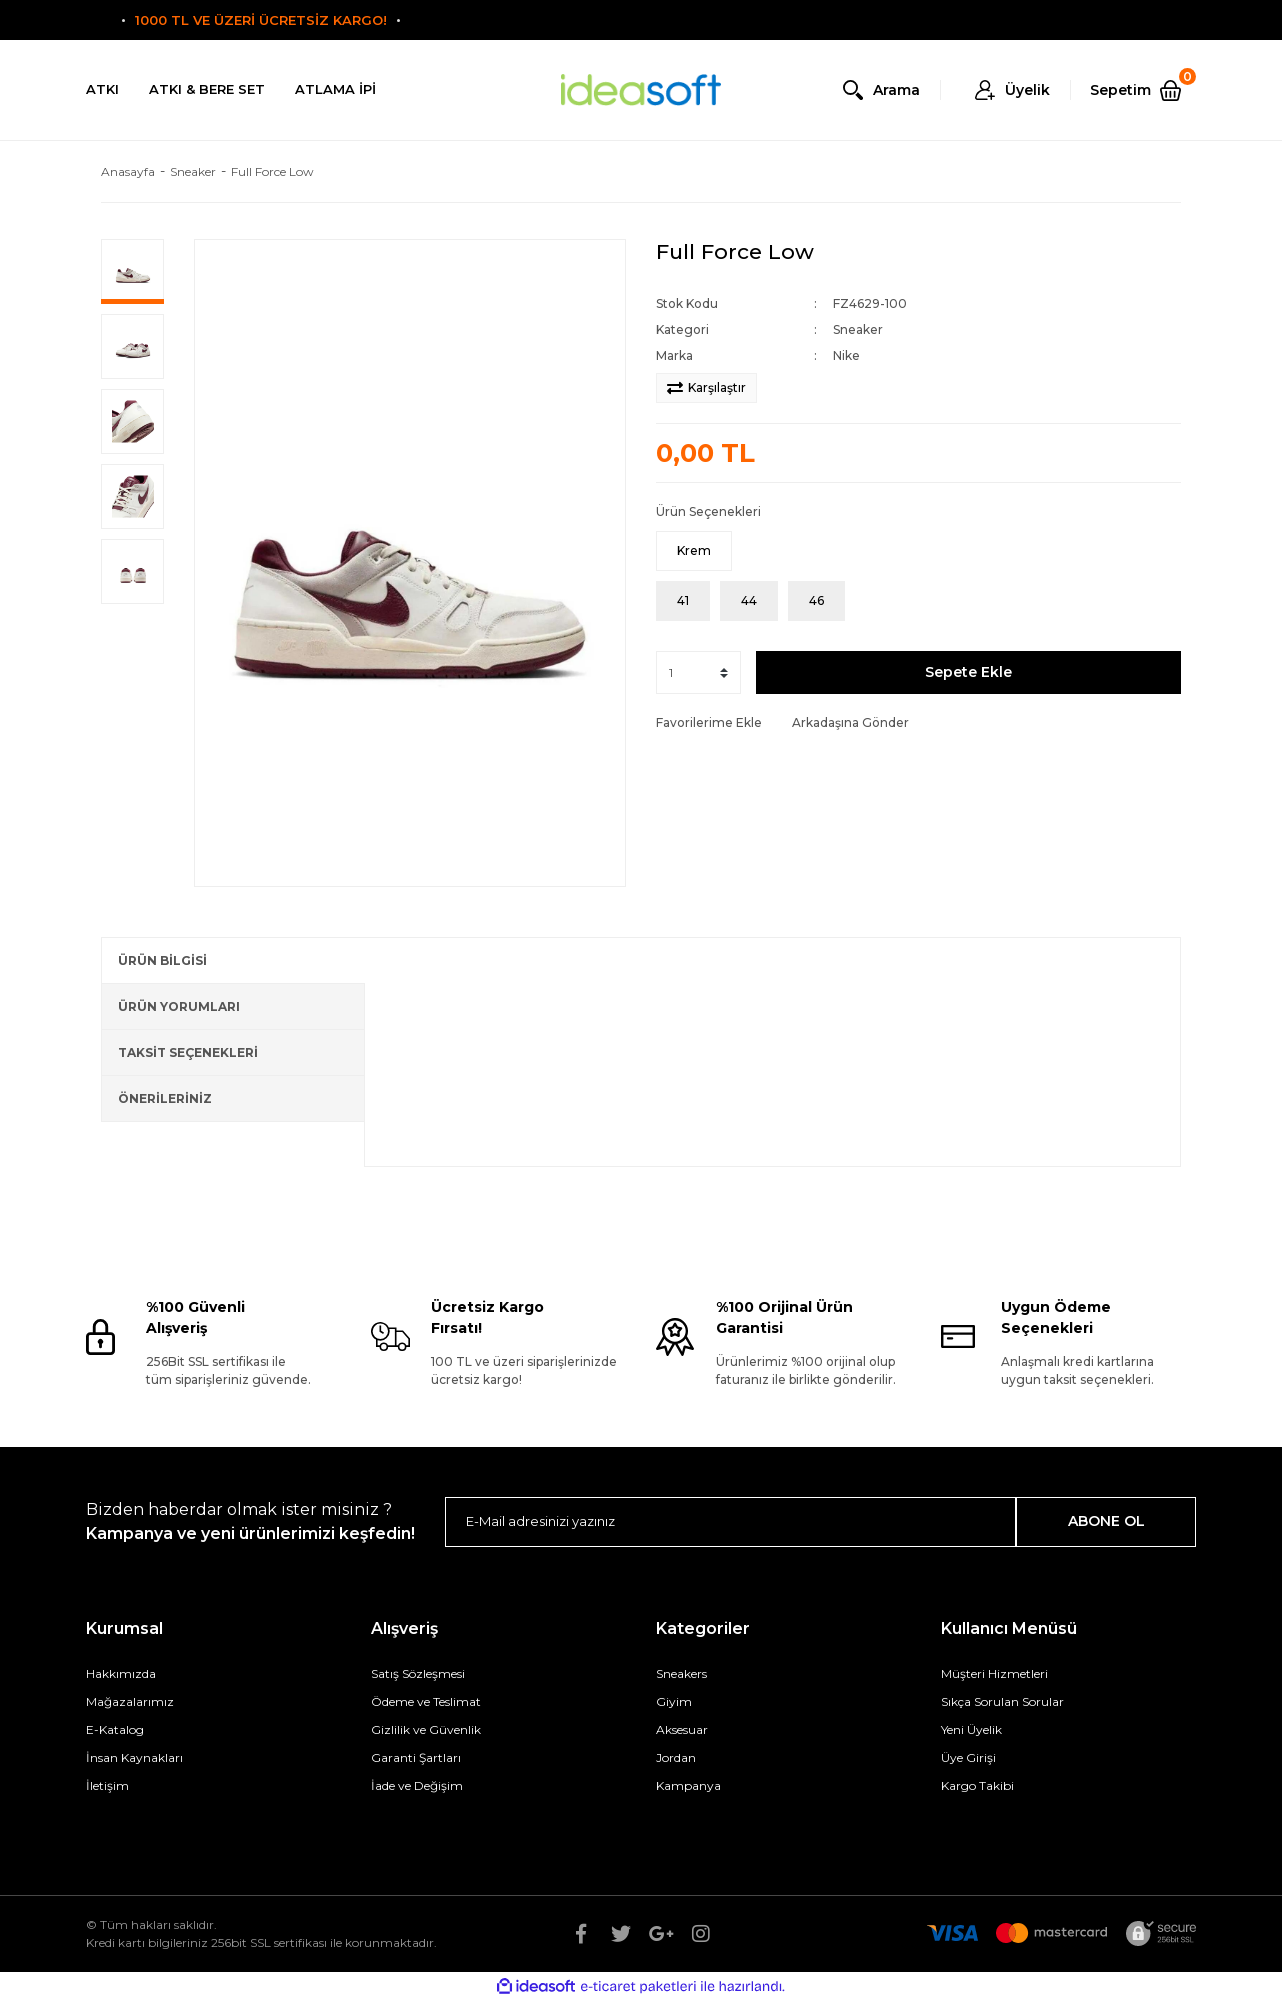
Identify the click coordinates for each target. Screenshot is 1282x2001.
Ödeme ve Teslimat (426, 1701)
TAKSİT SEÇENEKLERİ (188, 1052)
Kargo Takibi (977, 1785)
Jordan (676, 1757)
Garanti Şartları (416, 1757)
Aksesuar (682, 1729)
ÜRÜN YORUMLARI (179, 1006)
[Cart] (1143, 90)
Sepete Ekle (968, 672)
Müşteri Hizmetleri (994, 1673)
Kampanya (688, 1785)
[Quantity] (698, 672)
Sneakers (681, 1673)
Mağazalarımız (130, 1701)
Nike (846, 355)
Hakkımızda (121, 1673)
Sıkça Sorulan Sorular (1002, 1701)
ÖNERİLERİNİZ (165, 1098)
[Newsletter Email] (730, 1522)
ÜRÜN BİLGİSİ (162, 960)
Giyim (674, 1701)
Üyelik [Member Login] (1027, 90)
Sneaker (858, 329)
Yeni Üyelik (971, 1729)
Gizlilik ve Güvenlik (426, 1729)
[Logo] (641, 90)
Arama (896, 90)
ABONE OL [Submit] (1106, 1521)
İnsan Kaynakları (134, 1757)
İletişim (107, 1785)
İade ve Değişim (417, 1785)
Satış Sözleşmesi (418, 1673)
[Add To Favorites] (709, 723)
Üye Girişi (968, 1757)
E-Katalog (115, 1729)
